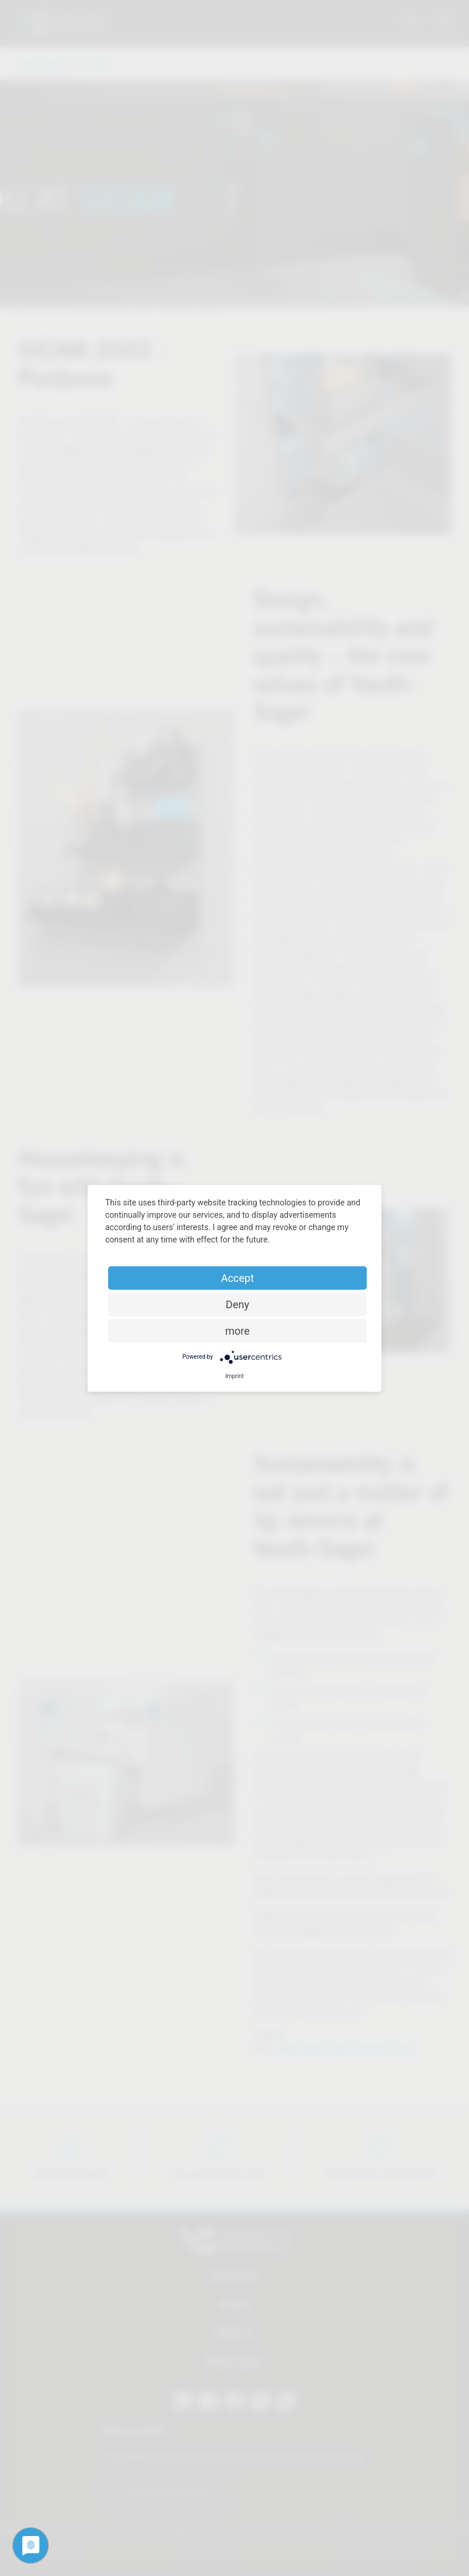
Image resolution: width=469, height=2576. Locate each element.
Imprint (234, 1375)
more (237, 1330)
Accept (237, 1277)
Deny (237, 1304)
